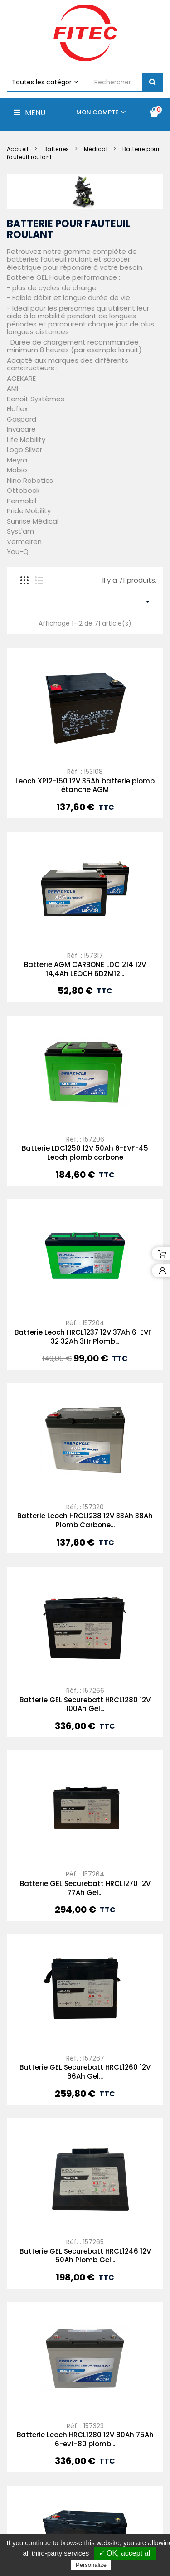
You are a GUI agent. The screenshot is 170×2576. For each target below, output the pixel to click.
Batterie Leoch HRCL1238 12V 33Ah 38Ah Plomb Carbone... (85, 1520)
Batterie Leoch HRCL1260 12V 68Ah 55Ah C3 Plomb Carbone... (85, 2531)
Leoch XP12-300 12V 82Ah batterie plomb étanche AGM (85, 2439)
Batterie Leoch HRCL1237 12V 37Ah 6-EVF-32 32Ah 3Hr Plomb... (85, 1336)
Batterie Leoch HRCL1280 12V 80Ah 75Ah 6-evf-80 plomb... (85, 2347)
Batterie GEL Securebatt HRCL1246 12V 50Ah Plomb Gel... (85, 2255)
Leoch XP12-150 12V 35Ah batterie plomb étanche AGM (85, 785)
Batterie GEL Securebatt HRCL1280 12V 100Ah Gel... (85, 1704)
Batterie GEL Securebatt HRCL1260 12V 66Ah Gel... (85, 2071)
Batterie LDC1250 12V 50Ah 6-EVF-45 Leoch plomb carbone (85, 1152)
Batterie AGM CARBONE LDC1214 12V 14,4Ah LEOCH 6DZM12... (85, 969)
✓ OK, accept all (125, 2553)
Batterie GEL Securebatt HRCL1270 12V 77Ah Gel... (85, 1888)
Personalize (91, 2564)
